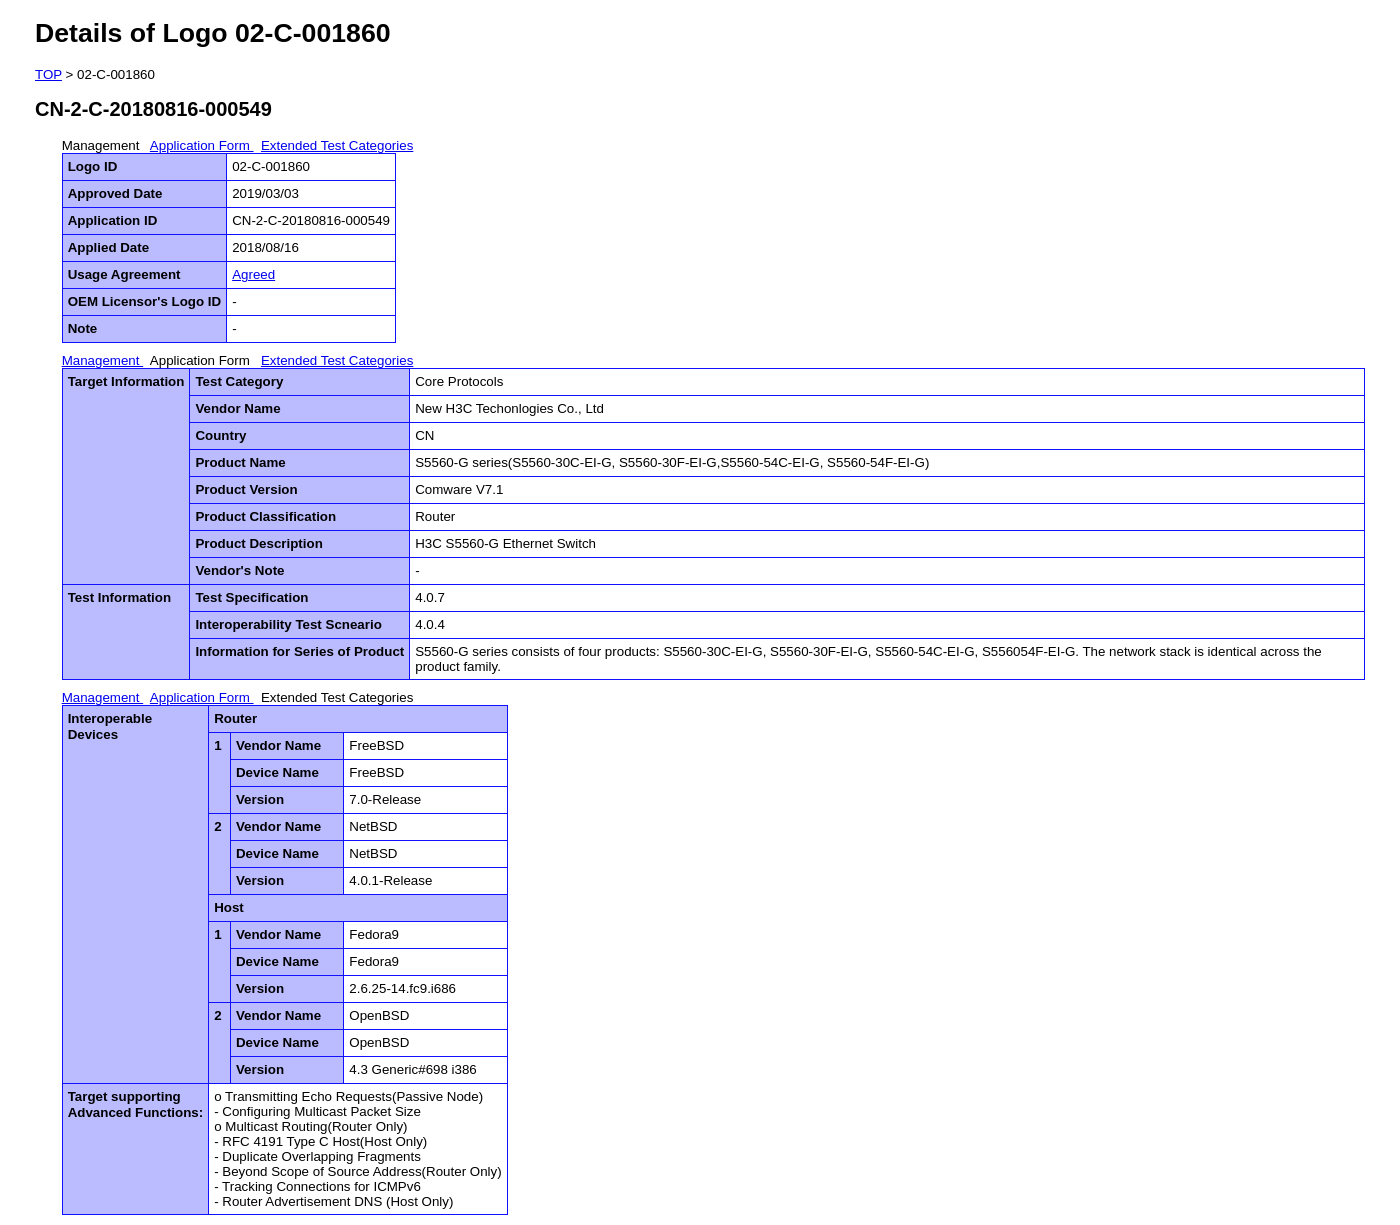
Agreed (253, 274)
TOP (48, 74)
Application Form (202, 145)
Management (103, 145)
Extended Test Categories (337, 145)
